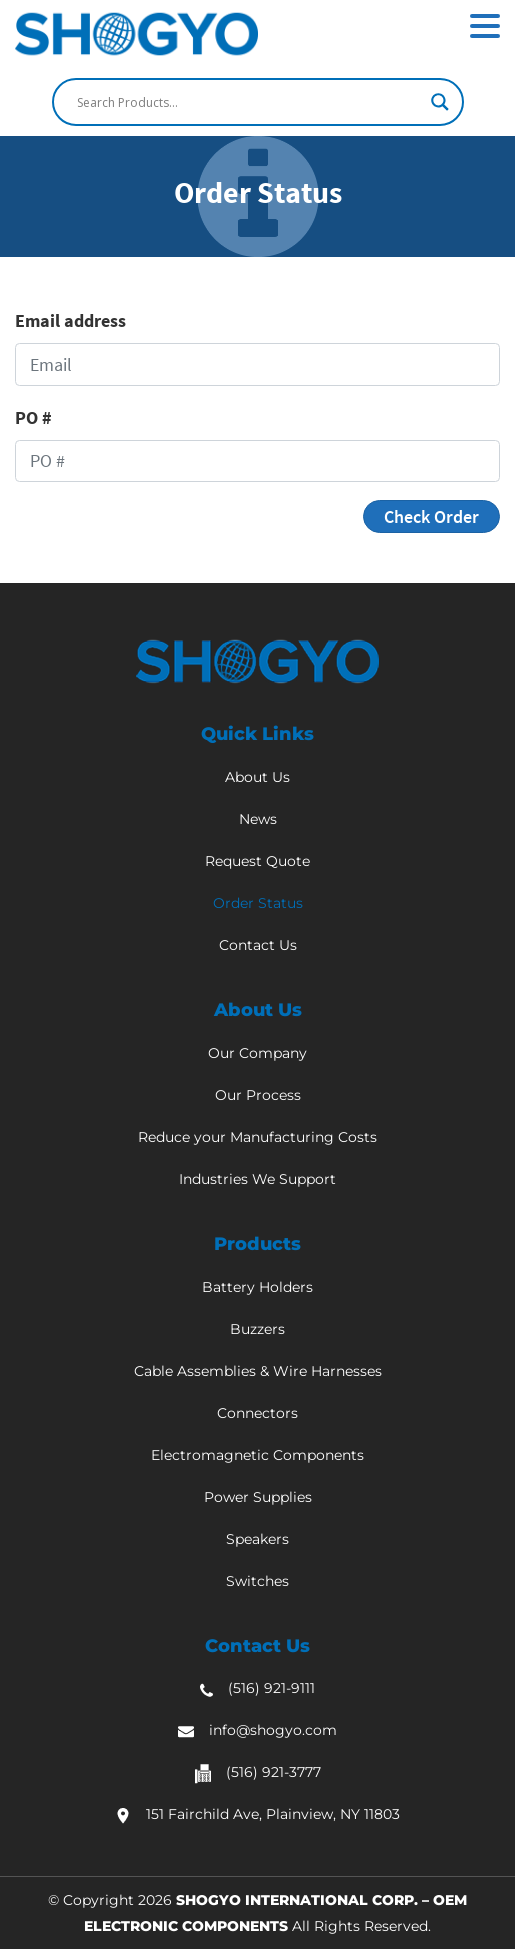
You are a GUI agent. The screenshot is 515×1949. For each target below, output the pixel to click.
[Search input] (249, 102)
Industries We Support (257, 1179)
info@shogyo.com (273, 1730)
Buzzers (257, 1329)
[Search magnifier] (440, 102)
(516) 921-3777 (273, 1772)
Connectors (257, 1413)
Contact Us (258, 945)
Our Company (257, 1053)
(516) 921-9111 (271, 1688)
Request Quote (257, 861)
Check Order (431, 516)
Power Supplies (258, 1497)
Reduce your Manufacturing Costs (257, 1137)
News (258, 819)
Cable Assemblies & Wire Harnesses (258, 1371)
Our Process (258, 1095)
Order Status (258, 903)
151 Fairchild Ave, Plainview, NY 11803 (273, 1814)
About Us (257, 777)
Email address (70, 320)
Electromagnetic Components (257, 1455)
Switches (257, 1581)
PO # (33, 417)
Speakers (257, 1539)
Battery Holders (257, 1287)
